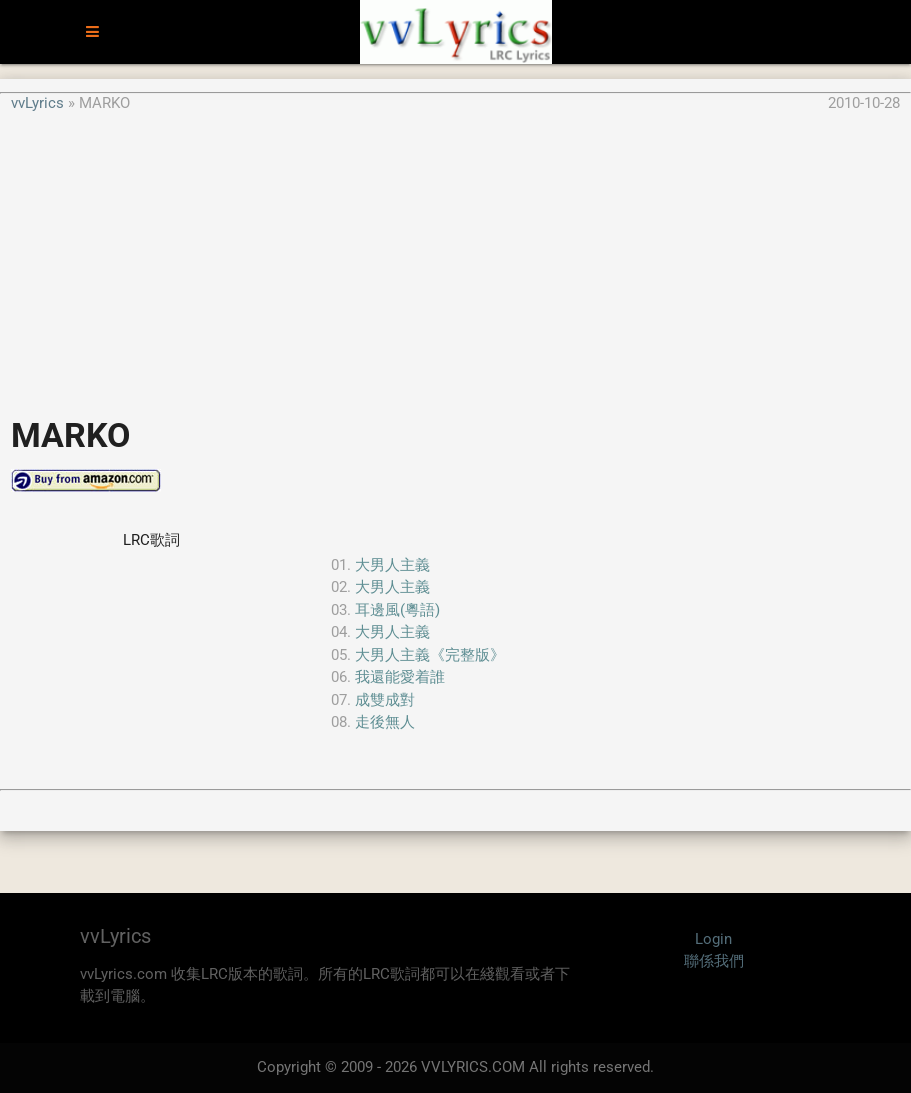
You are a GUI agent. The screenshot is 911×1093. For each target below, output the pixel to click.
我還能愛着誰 (400, 677)
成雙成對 (385, 700)
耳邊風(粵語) (397, 610)
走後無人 (385, 722)
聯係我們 (714, 961)
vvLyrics (37, 103)
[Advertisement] (455, 254)
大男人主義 (392, 565)
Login (713, 939)
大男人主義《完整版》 (430, 655)
